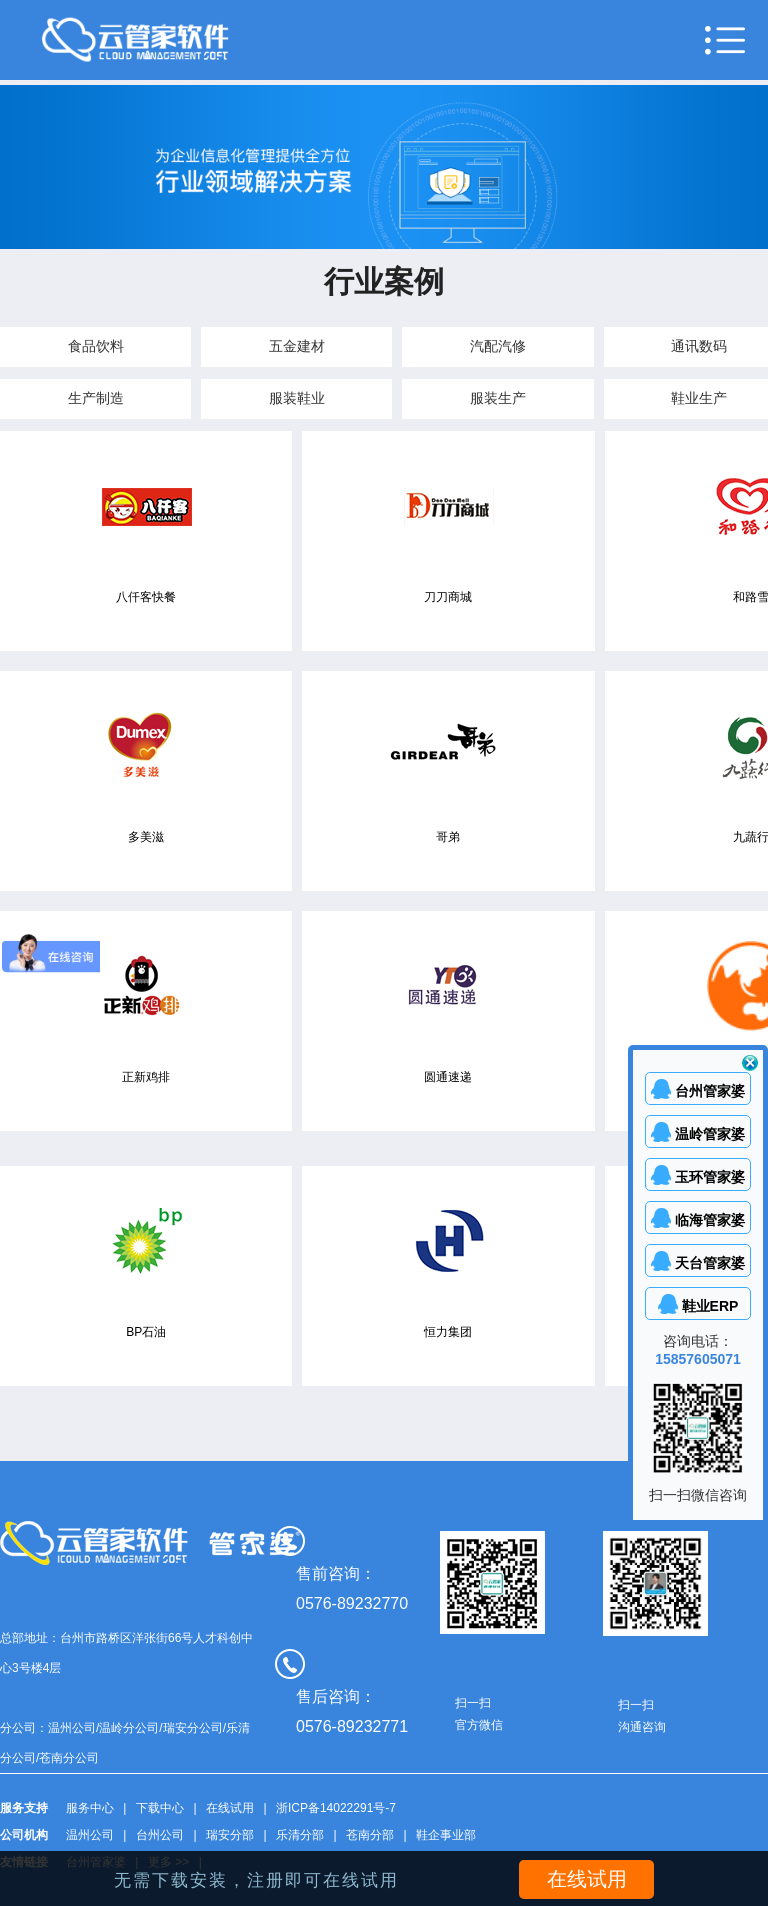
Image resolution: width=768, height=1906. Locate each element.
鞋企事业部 (446, 1835)
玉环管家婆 (710, 1177)
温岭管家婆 (710, 1134)
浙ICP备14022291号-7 (336, 1808)
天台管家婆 (710, 1263)
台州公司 (160, 1835)
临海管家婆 (710, 1220)
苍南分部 (370, 1835)
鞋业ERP (710, 1306)
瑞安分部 (230, 1835)
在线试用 (230, 1808)
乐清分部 (300, 1835)
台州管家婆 (710, 1091)
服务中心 (90, 1808)
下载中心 (160, 1808)
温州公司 (90, 1835)
